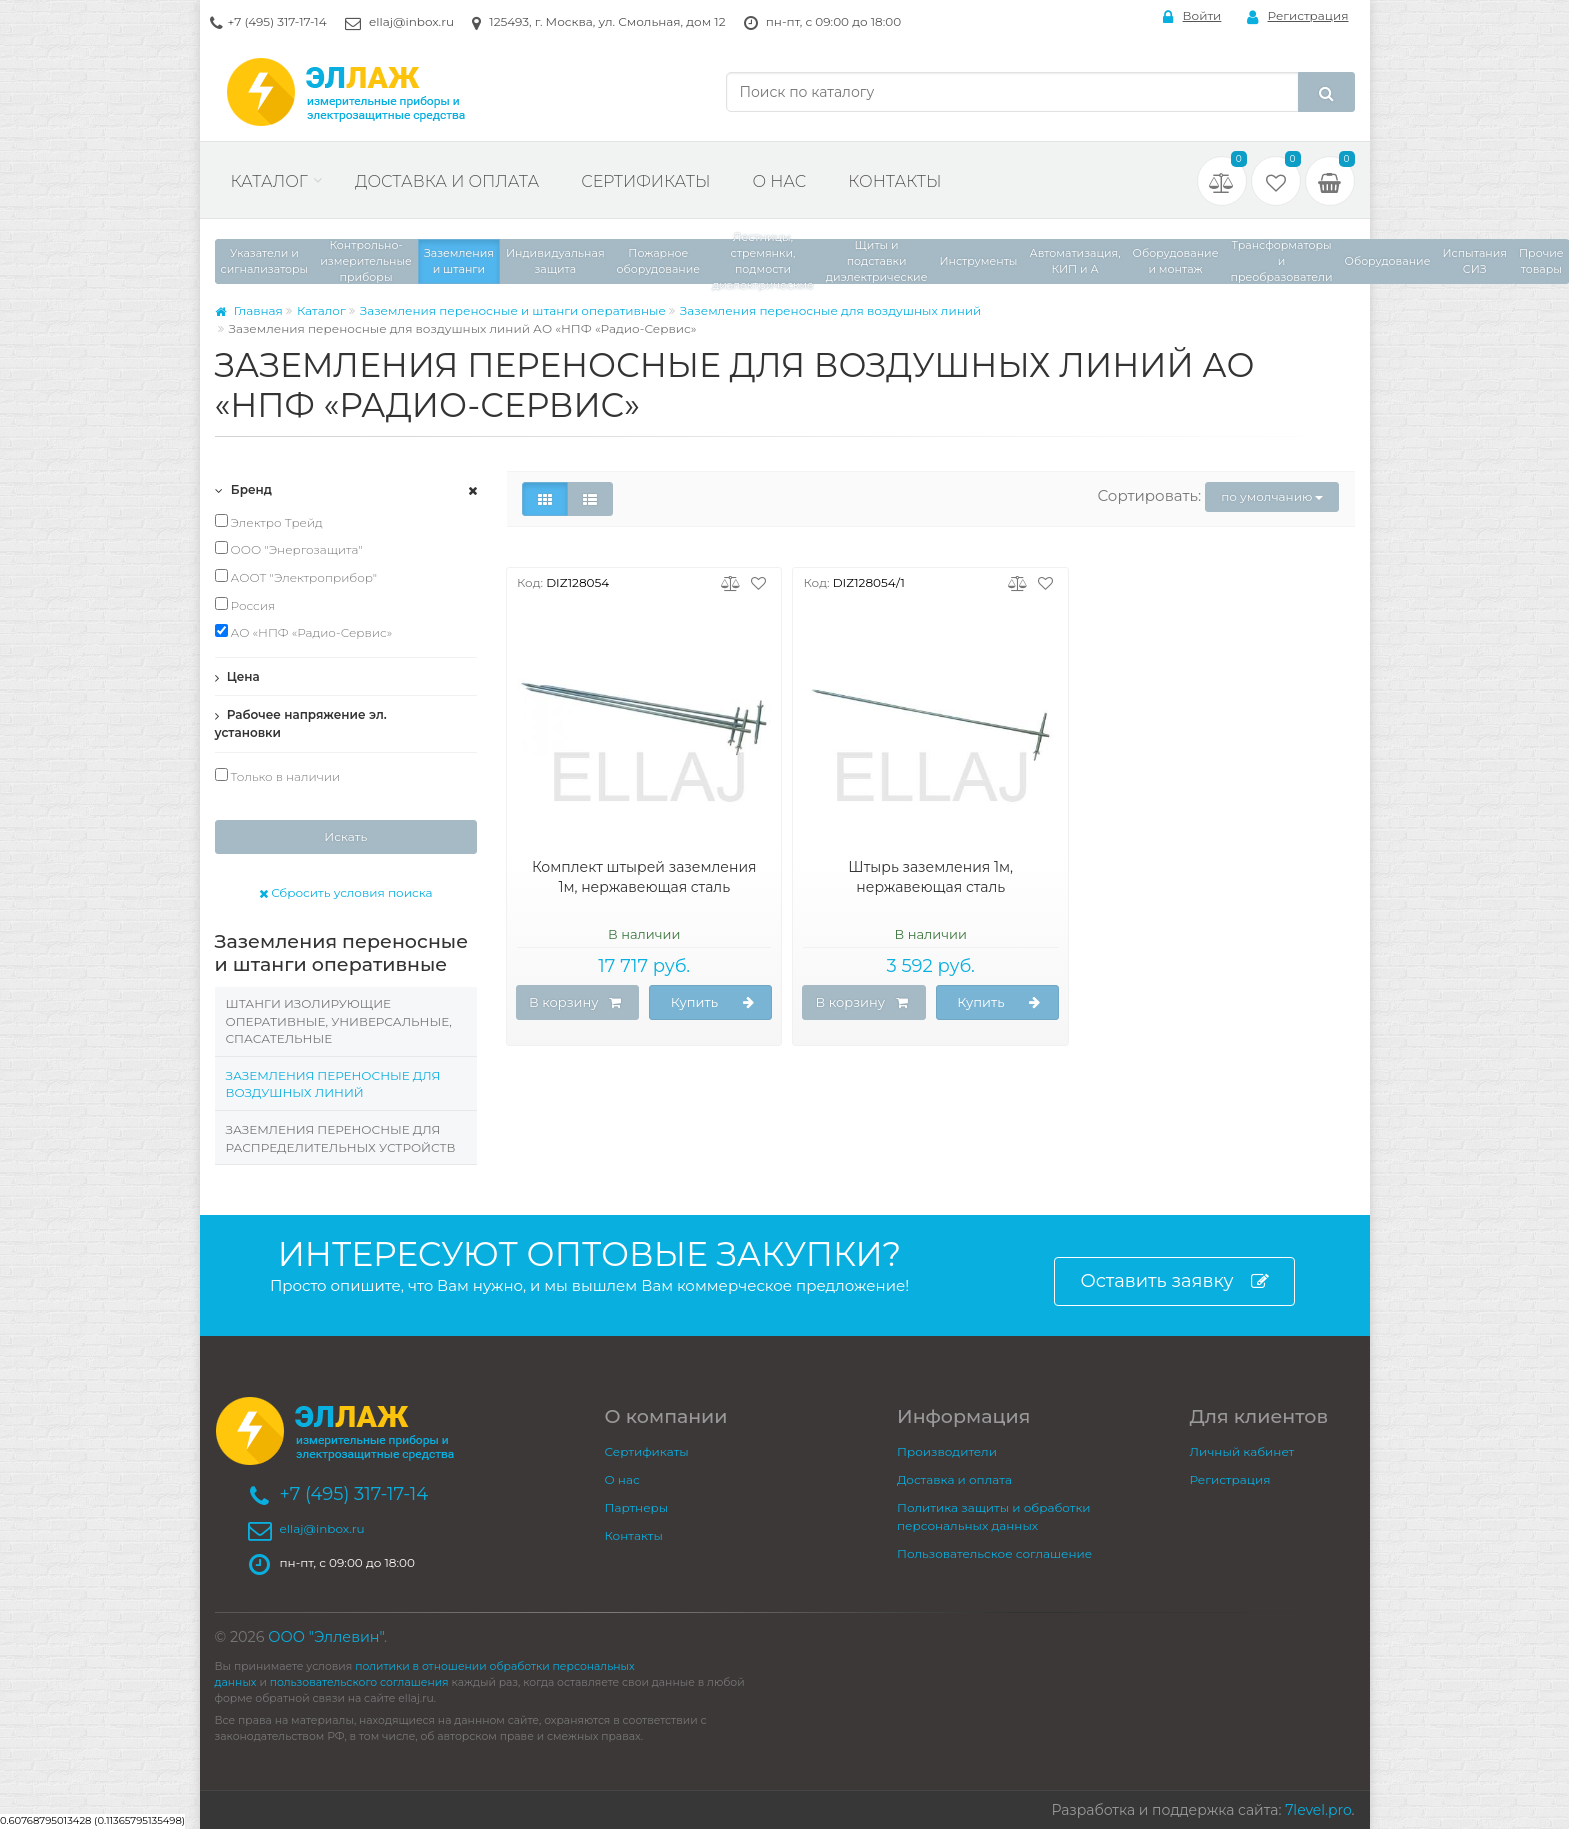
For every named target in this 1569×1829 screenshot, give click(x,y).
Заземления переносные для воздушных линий (830, 310)
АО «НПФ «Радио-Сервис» (304, 632)
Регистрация (1298, 16)
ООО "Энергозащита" (289, 549)
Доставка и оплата (447, 181)
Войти (1192, 16)
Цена (237, 676)
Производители (947, 1451)
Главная (249, 310)
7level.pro (1318, 1810)
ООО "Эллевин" (326, 1637)
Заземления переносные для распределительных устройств (341, 1138)
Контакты (894, 181)
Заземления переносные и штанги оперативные (513, 310)
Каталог (269, 181)
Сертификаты (645, 181)
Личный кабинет (1242, 1451)
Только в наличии (278, 776)
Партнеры (637, 1507)
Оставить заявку (1174, 1281)
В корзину (575, 1003)
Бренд (244, 489)
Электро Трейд (269, 522)
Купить (713, 1003)
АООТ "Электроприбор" (296, 577)
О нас (779, 181)
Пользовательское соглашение (994, 1553)
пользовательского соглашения (359, 1682)
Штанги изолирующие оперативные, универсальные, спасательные (339, 1021)
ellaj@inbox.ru (411, 21)
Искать (345, 836)
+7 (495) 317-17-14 (277, 21)
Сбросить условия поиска (346, 892)
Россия (245, 605)
